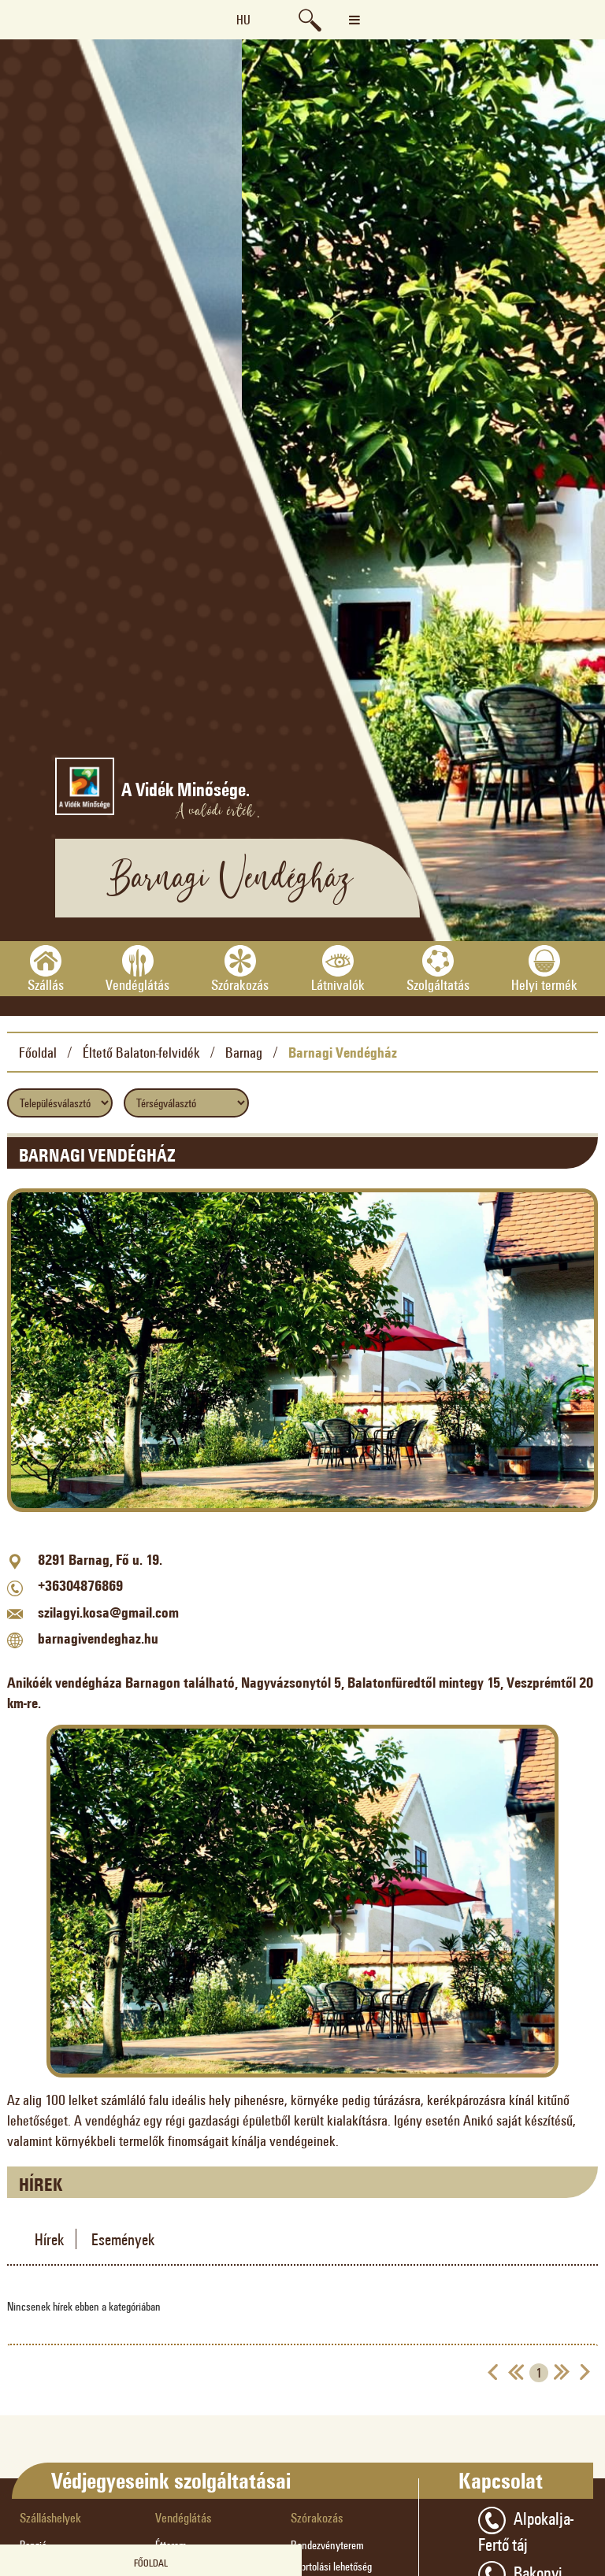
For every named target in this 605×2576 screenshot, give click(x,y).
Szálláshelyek (50, 2517)
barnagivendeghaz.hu (98, 1638)
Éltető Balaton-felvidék (141, 1052)
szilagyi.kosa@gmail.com (108, 1612)
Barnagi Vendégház (342, 1052)
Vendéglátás (183, 2517)
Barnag (243, 1052)
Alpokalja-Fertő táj (525, 2530)
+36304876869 (80, 1585)
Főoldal (38, 1052)
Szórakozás (317, 2517)
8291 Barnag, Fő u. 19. (100, 1559)
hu (243, 19)
